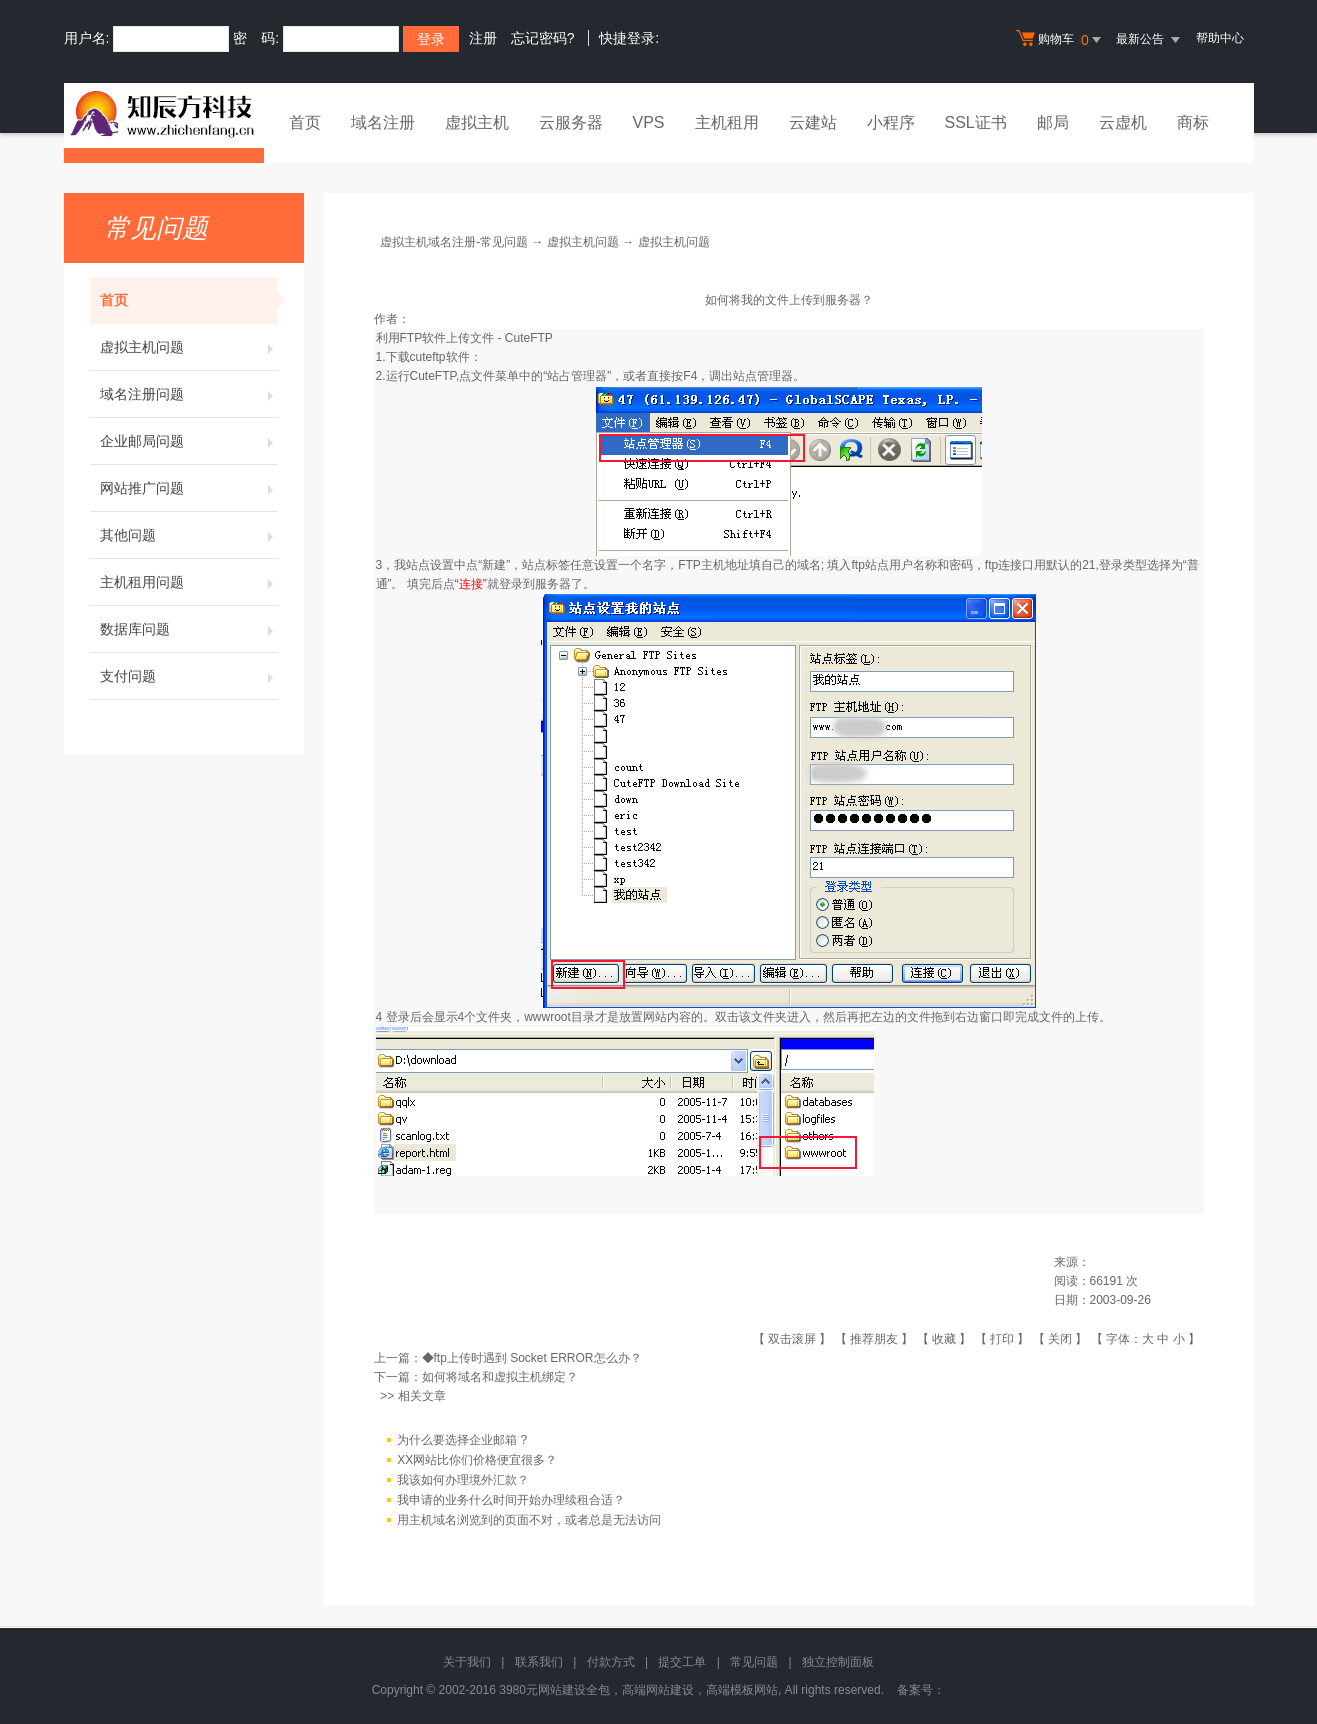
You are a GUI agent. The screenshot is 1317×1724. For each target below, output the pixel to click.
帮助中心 (1220, 38)
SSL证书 (976, 122)
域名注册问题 (189, 394)
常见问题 (754, 1662)
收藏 (944, 1339)
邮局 (1053, 122)
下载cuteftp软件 (428, 357)
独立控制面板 (838, 1662)
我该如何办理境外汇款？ (463, 1480)
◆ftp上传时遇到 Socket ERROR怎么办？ (532, 1358)
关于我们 (467, 1662)
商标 (1193, 122)
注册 (483, 38)
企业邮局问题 (189, 441)
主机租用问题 (189, 582)
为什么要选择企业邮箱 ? (462, 1440)
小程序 (891, 122)
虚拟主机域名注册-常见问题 (454, 242)
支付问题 (189, 676)
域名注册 (383, 122)
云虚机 (1123, 122)
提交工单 (682, 1662)
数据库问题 (189, 629)
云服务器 (571, 122)
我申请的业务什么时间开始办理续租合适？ (511, 1500)
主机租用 (727, 122)
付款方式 (611, 1662)
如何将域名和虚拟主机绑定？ (500, 1377)
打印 (1002, 1339)
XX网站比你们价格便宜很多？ (477, 1460)
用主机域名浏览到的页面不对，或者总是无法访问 (529, 1520)
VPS (649, 122)
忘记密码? (543, 38)
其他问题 (189, 535)
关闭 (1060, 1339)
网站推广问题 (189, 488)
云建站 (813, 122)
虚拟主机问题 (189, 347)
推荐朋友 (874, 1339)
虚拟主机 (477, 122)
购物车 (1061, 40)
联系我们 (539, 1662)
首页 (305, 122)
